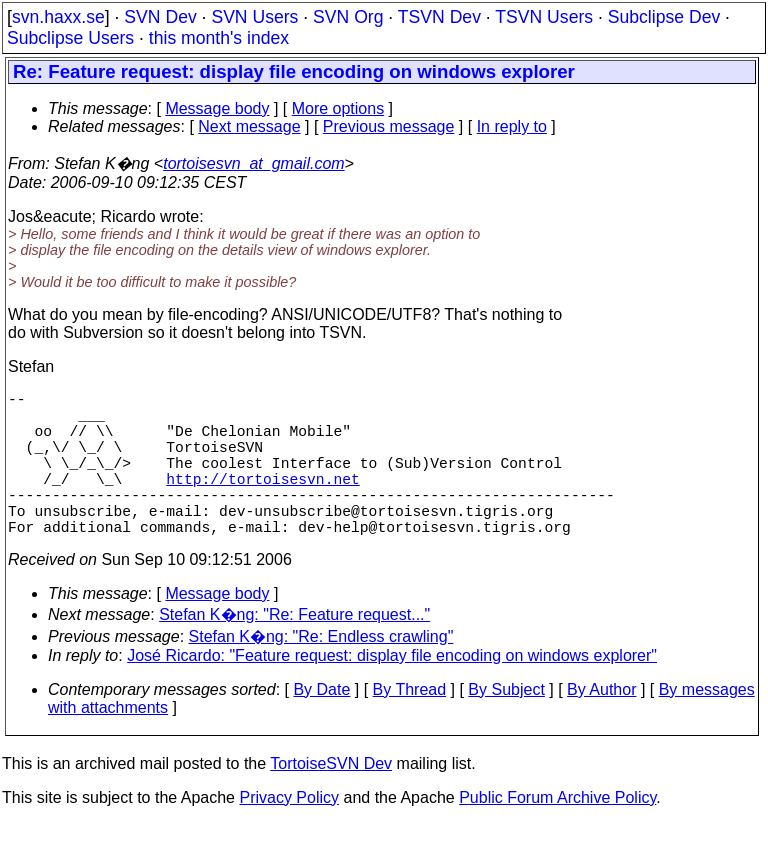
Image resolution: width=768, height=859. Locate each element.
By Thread (410, 725)
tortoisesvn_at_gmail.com (253, 163)
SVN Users (254, 17)
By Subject (506, 725)
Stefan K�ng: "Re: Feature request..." (294, 650)
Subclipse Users (70, 38)
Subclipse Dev (664, 17)
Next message (249, 126)
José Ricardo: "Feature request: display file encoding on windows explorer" (392, 691)
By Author (601, 725)
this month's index (219, 38)
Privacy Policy (289, 833)
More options (338, 108)
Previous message (389, 126)
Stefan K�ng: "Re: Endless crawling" (321, 672)
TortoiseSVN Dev (331, 799)
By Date (321, 725)
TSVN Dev (439, 17)
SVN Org (348, 17)
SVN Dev (160, 17)
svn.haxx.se (58, 17)
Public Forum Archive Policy (557, 833)
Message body (217, 108)
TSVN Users (544, 17)
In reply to (512, 126)
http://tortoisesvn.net (262, 502)
